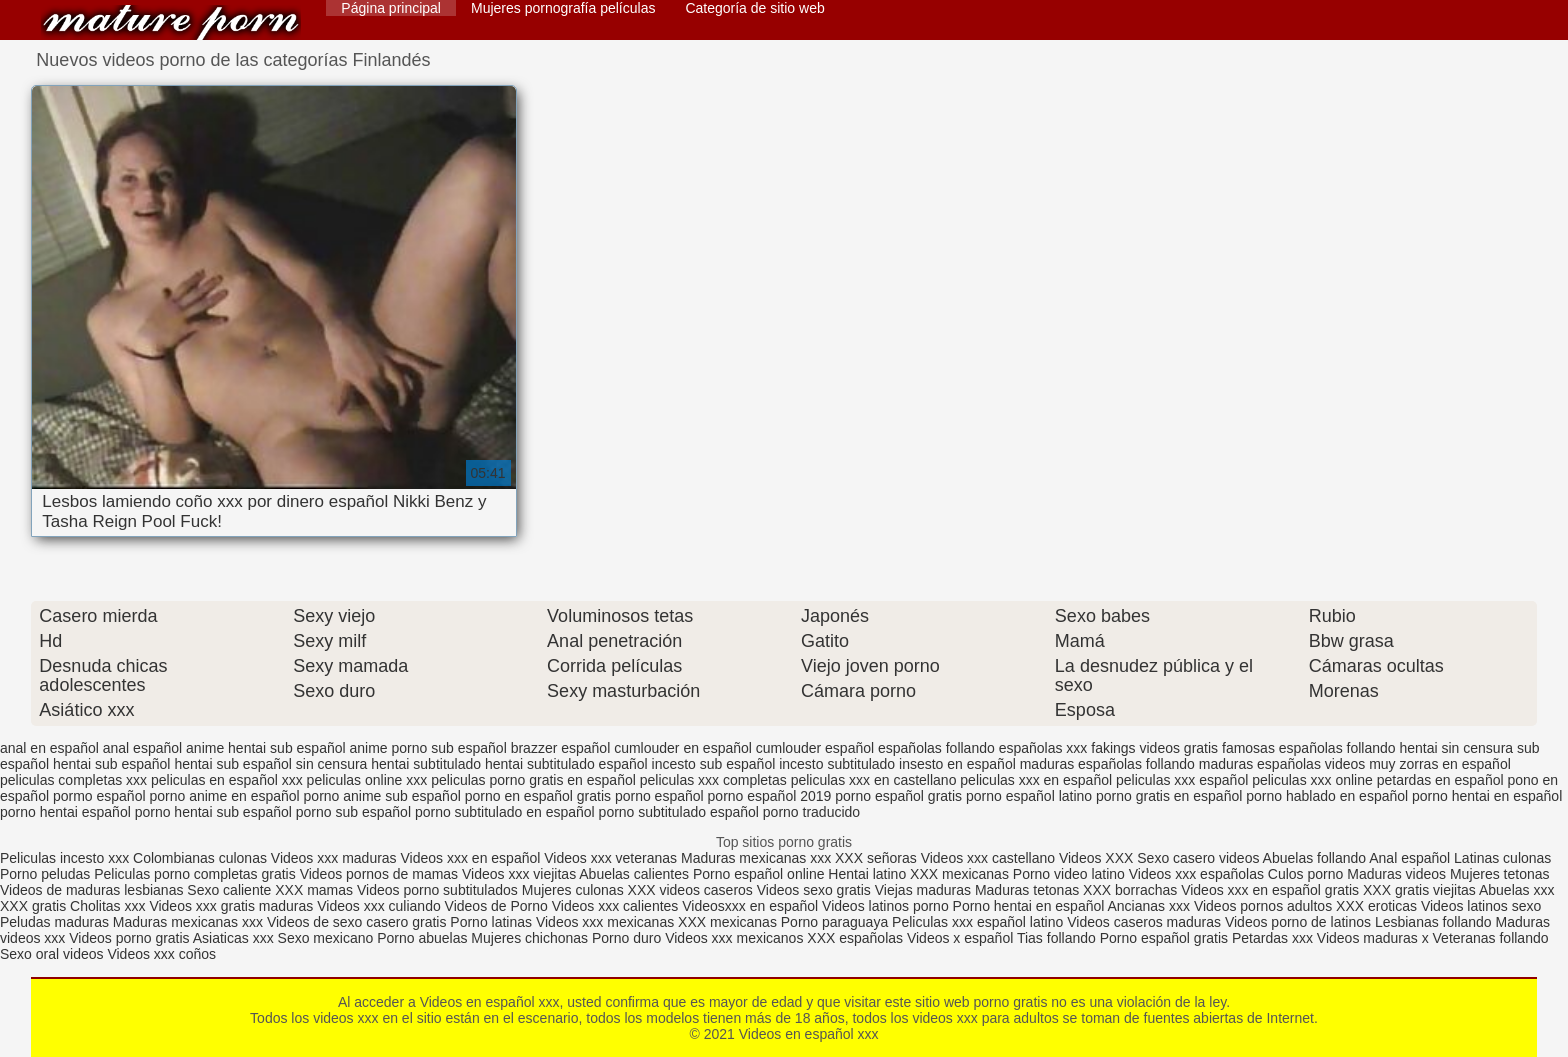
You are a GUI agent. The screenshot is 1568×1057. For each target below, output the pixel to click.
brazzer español (561, 748)
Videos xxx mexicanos (736, 938)
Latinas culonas (1502, 858)
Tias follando (1058, 938)
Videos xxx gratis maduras (233, 906)
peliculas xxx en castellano (874, 780)
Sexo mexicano (326, 938)
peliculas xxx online (1312, 780)
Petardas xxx (1274, 938)
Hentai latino (867, 874)
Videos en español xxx (171, 22)
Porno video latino (1069, 874)
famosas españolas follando (1309, 748)
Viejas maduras (923, 890)
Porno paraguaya (836, 922)
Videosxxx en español (750, 906)
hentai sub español (112, 764)
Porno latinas (493, 922)
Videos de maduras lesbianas (93, 890)
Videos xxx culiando (378, 906)
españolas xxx (1043, 748)
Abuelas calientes (634, 874)
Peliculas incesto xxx (64, 858)
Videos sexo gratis (814, 890)
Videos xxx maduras (334, 858)
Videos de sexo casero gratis (357, 922)
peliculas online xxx (367, 780)
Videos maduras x (1373, 938)
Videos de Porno (496, 906)
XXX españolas (855, 938)
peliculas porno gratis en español (533, 780)
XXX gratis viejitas (1419, 890)
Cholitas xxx (107, 906)
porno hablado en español (1327, 796)
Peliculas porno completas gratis (195, 874)
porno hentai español (65, 812)
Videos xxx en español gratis (1270, 890)
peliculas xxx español (1182, 780)
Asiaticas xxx (233, 938)
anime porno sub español (428, 748)
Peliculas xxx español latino (977, 922)
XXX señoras (876, 858)
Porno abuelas (422, 938)
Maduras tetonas (1027, 890)
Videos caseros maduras (1144, 922)
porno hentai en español (1487, 796)
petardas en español (1440, 780)
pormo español (99, 796)
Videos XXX (1096, 858)
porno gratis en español (1169, 796)
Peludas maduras (54, 922)
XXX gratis (33, 906)
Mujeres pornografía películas (563, 8)
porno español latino (1029, 796)
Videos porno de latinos (1298, 922)
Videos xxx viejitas (519, 874)
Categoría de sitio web (754, 8)
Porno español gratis (1166, 938)
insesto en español (957, 764)
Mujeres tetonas (1500, 874)
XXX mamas (314, 890)
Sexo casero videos (1198, 858)
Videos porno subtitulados (437, 890)
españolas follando (936, 748)
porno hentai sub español (213, 812)
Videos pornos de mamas (379, 874)
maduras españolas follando (1107, 764)
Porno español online (759, 874)
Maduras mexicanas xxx (756, 858)
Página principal (391, 8)
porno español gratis (898, 796)
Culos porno (1307, 874)
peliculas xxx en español (1036, 780)
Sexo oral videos (53, 954)
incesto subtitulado (837, 764)
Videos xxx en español (471, 858)
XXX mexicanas (959, 874)
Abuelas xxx (1516, 890)
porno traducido (811, 812)
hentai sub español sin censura (270, 764)
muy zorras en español (1440, 764)
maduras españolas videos (1282, 764)
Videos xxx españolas (1196, 874)
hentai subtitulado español (566, 764)
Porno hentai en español (1029, 906)
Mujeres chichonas (529, 938)
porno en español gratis (538, 796)
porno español (659, 796)
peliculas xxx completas (713, 780)
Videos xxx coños (161, 954)
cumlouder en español (683, 748)
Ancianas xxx (1149, 906)
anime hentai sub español (266, 748)
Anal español (1409, 858)
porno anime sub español (382, 796)
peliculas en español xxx (227, 780)
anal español (142, 748)
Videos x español (960, 938)
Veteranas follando (1491, 938)
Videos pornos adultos (1263, 906)
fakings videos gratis (1154, 748)
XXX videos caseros (692, 890)
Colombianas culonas (200, 858)
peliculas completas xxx (73, 780)
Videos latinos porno (885, 906)
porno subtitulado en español (505, 812)
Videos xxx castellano (988, 858)
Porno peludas (45, 874)
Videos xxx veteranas (610, 858)
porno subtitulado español (679, 812)
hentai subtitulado (426, 764)
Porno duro (628, 938)
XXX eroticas (1376, 906)
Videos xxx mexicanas (605, 922)
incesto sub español (714, 764)
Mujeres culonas (573, 890)
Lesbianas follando (1435, 922)
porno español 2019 (770, 796)
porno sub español (353, 812)
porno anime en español (224, 796)
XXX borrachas (1130, 890)
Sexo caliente (229, 890)
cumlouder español (815, 748)
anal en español (49, 748)
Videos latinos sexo (1481, 906)
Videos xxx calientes (615, 906)
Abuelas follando (1315, 858)
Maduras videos (1396, 874)
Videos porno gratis (129, 938)
